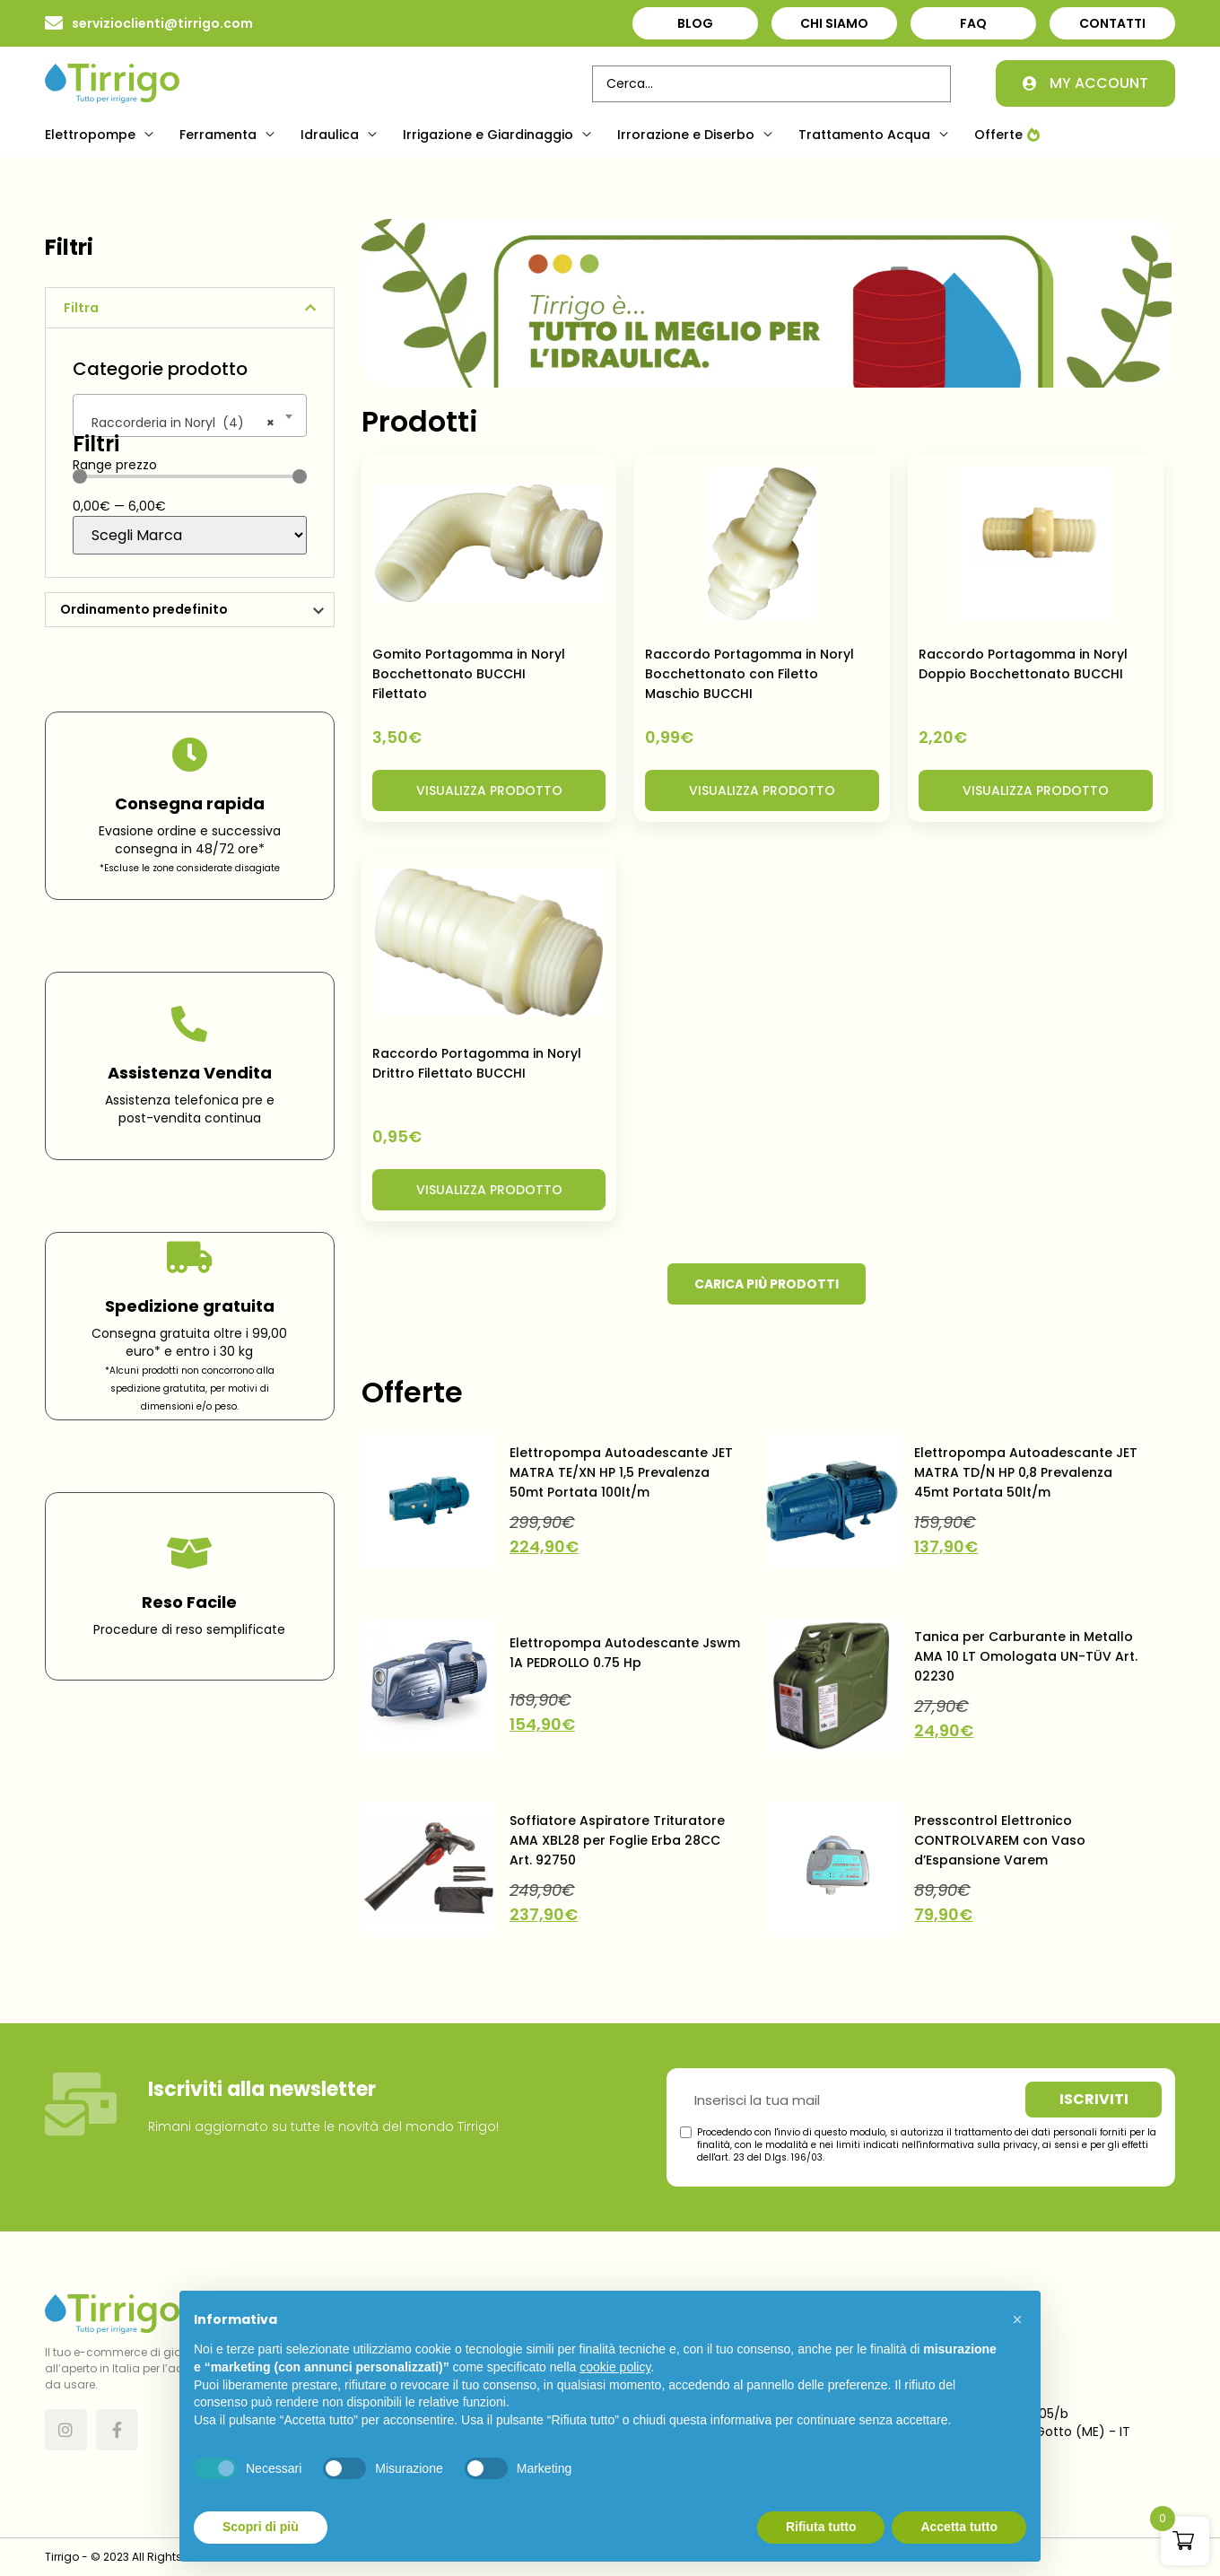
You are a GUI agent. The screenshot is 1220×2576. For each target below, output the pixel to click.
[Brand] (190, 535)
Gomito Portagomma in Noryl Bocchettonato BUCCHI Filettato (468, 674)
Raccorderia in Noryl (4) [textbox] (177, 422)
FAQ (973, 23)
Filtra (81, 308)
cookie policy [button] (615, 2367)
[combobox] (190, 415)
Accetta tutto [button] (959, 2526)
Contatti (1112, 23)
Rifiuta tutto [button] (821, 2526)
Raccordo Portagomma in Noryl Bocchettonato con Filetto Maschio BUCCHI (749, 674)
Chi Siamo (834, 23)
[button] (101, 134)
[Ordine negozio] (190, 609)
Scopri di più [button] (260, 2526)
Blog (695, 23)
